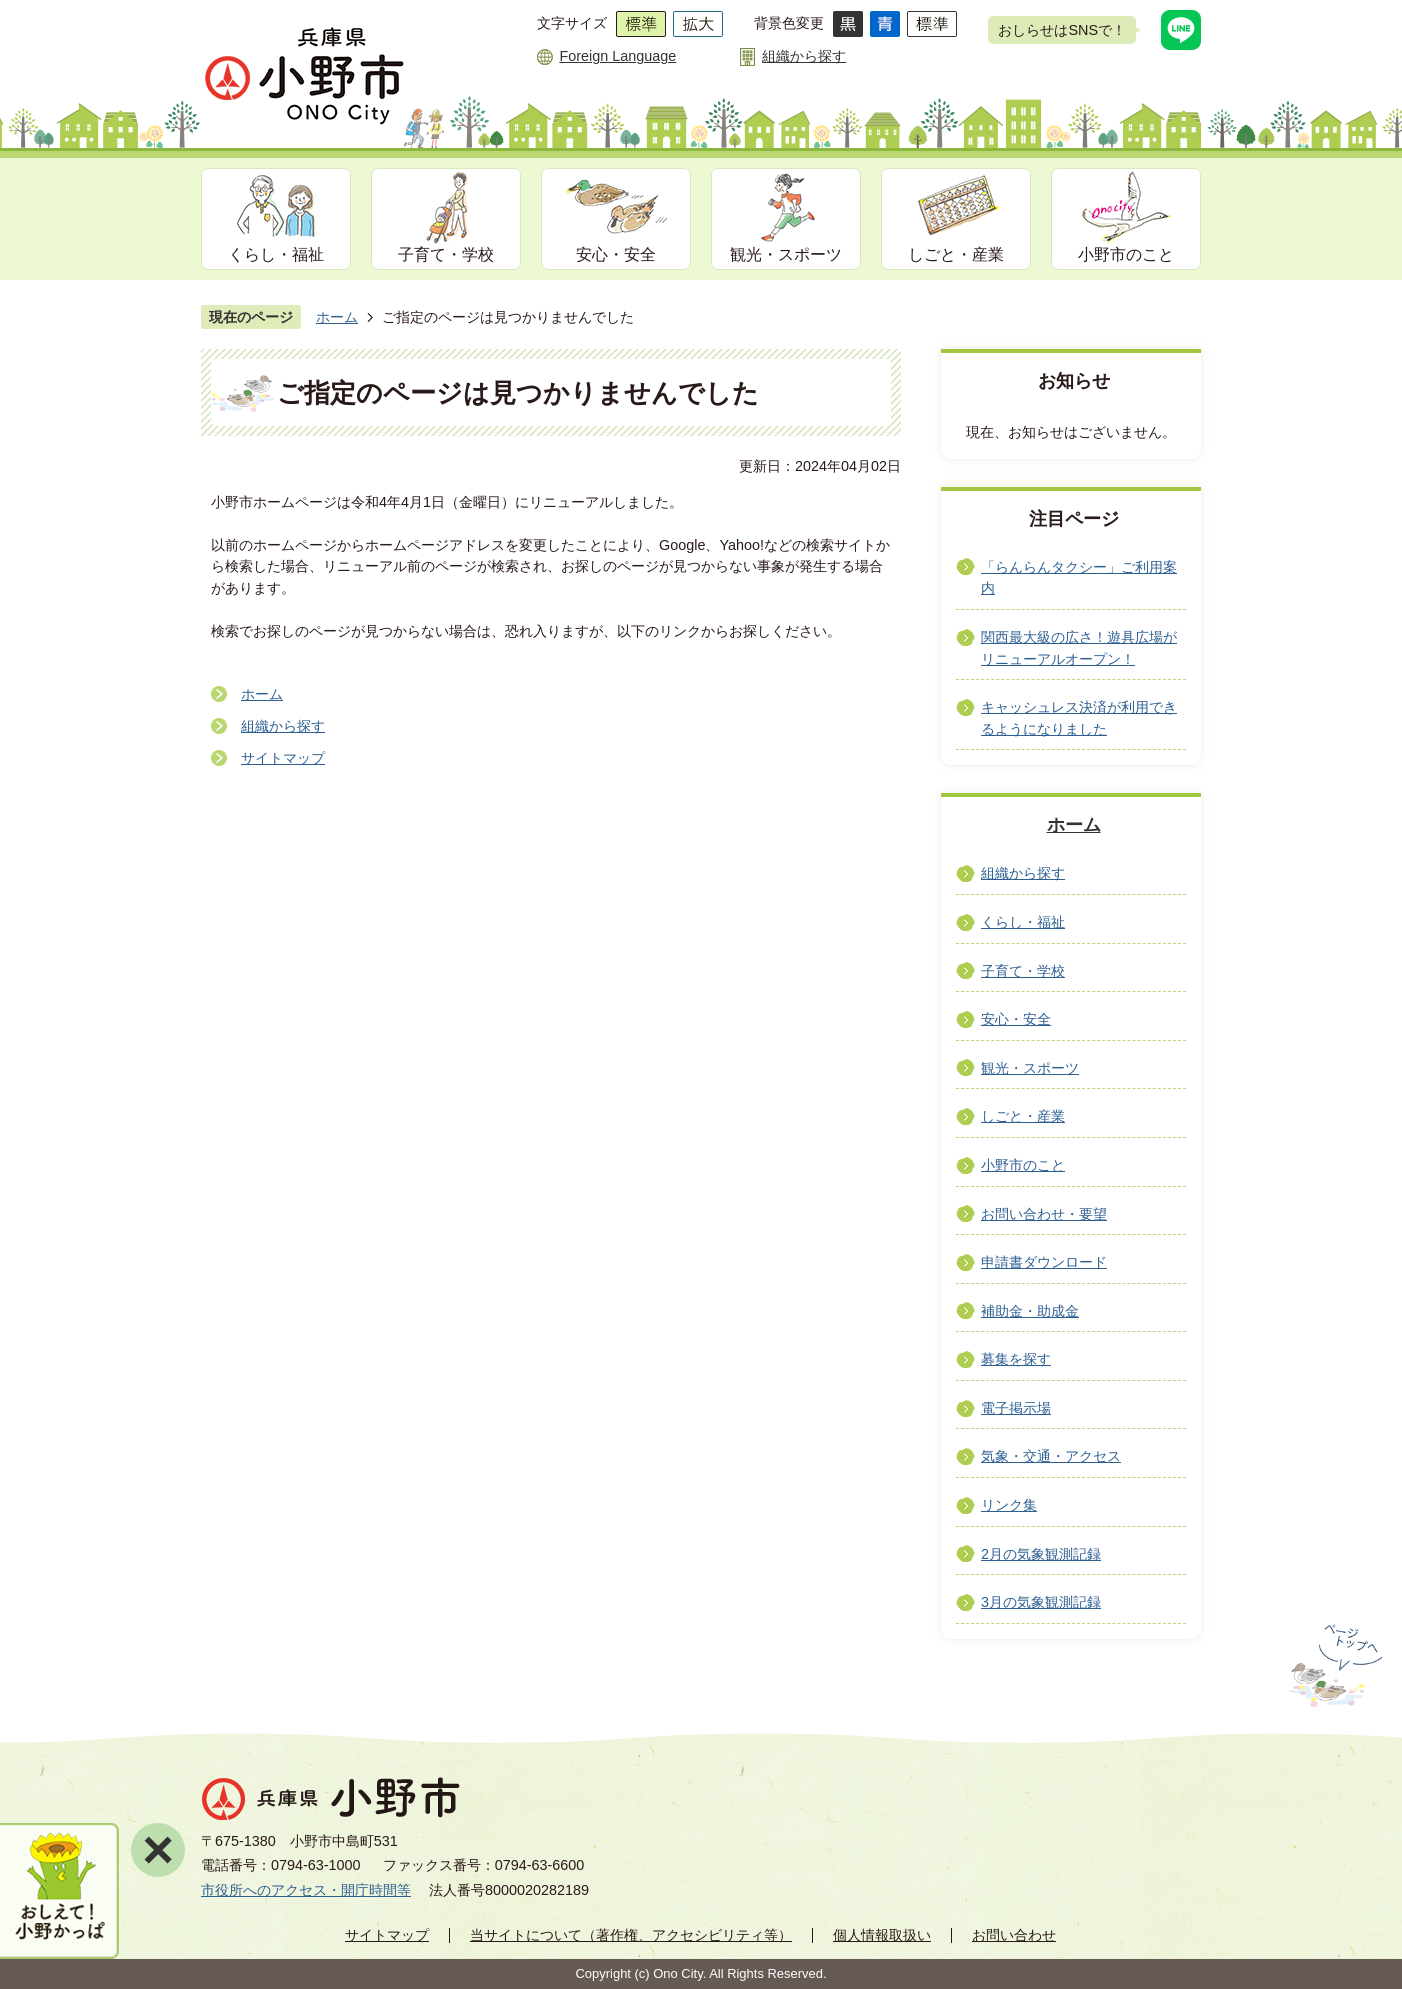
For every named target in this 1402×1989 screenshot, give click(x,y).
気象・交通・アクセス (1051, 1456)
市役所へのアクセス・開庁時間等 (306, 1890)
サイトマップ (283, 758)
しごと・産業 (956, 254)
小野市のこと (1126, 254)
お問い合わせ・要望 (1044, 1214)
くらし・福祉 (276, 254)
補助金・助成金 (1030, 1311)
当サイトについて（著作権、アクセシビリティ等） (631, 1935)
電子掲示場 (1016, 1408)
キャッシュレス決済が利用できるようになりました (1079, 718)
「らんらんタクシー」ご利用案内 (1079, 578)
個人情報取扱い (882, 1935)
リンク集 (1009, 1505)
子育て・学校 (446, 254)
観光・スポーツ (786, 254)
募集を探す (1016, 1359)
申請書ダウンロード (1044, 1262)
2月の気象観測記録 (1041, 1554)
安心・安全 (616, 254)
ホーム (337, 317)
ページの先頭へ (1333, 1666)
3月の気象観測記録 (1041, 1602)
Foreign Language (617, 56)
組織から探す (804, 56)
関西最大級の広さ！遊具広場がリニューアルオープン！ (1079, 648)
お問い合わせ (1014, 1935)
